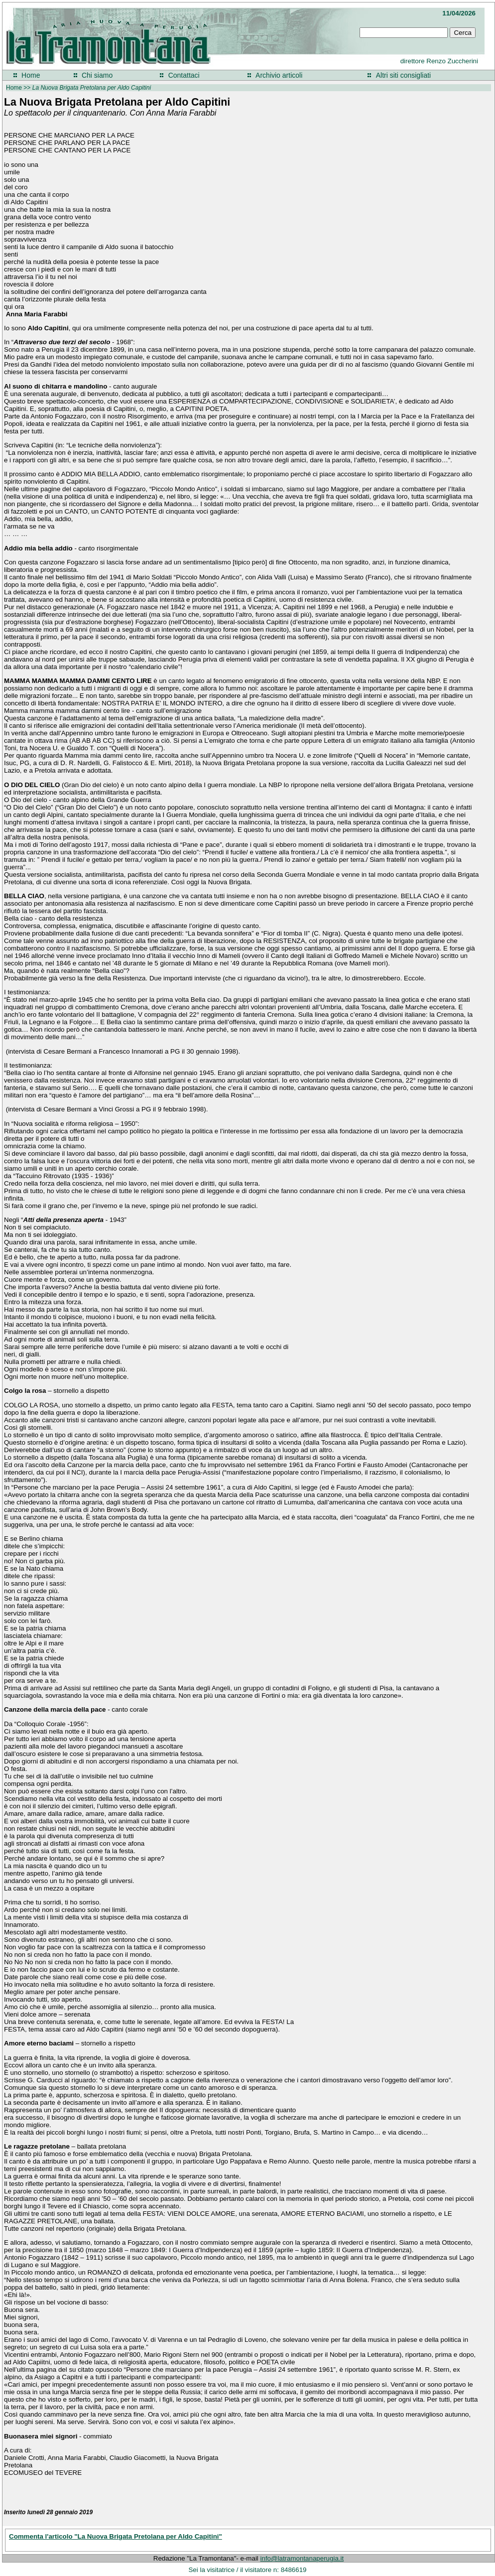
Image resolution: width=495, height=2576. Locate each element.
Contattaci (184, 75)
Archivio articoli (278, 75)
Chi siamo (97, 75)
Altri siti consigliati (403, 75)
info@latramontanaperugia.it (302, 2558)
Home (30, 75)
